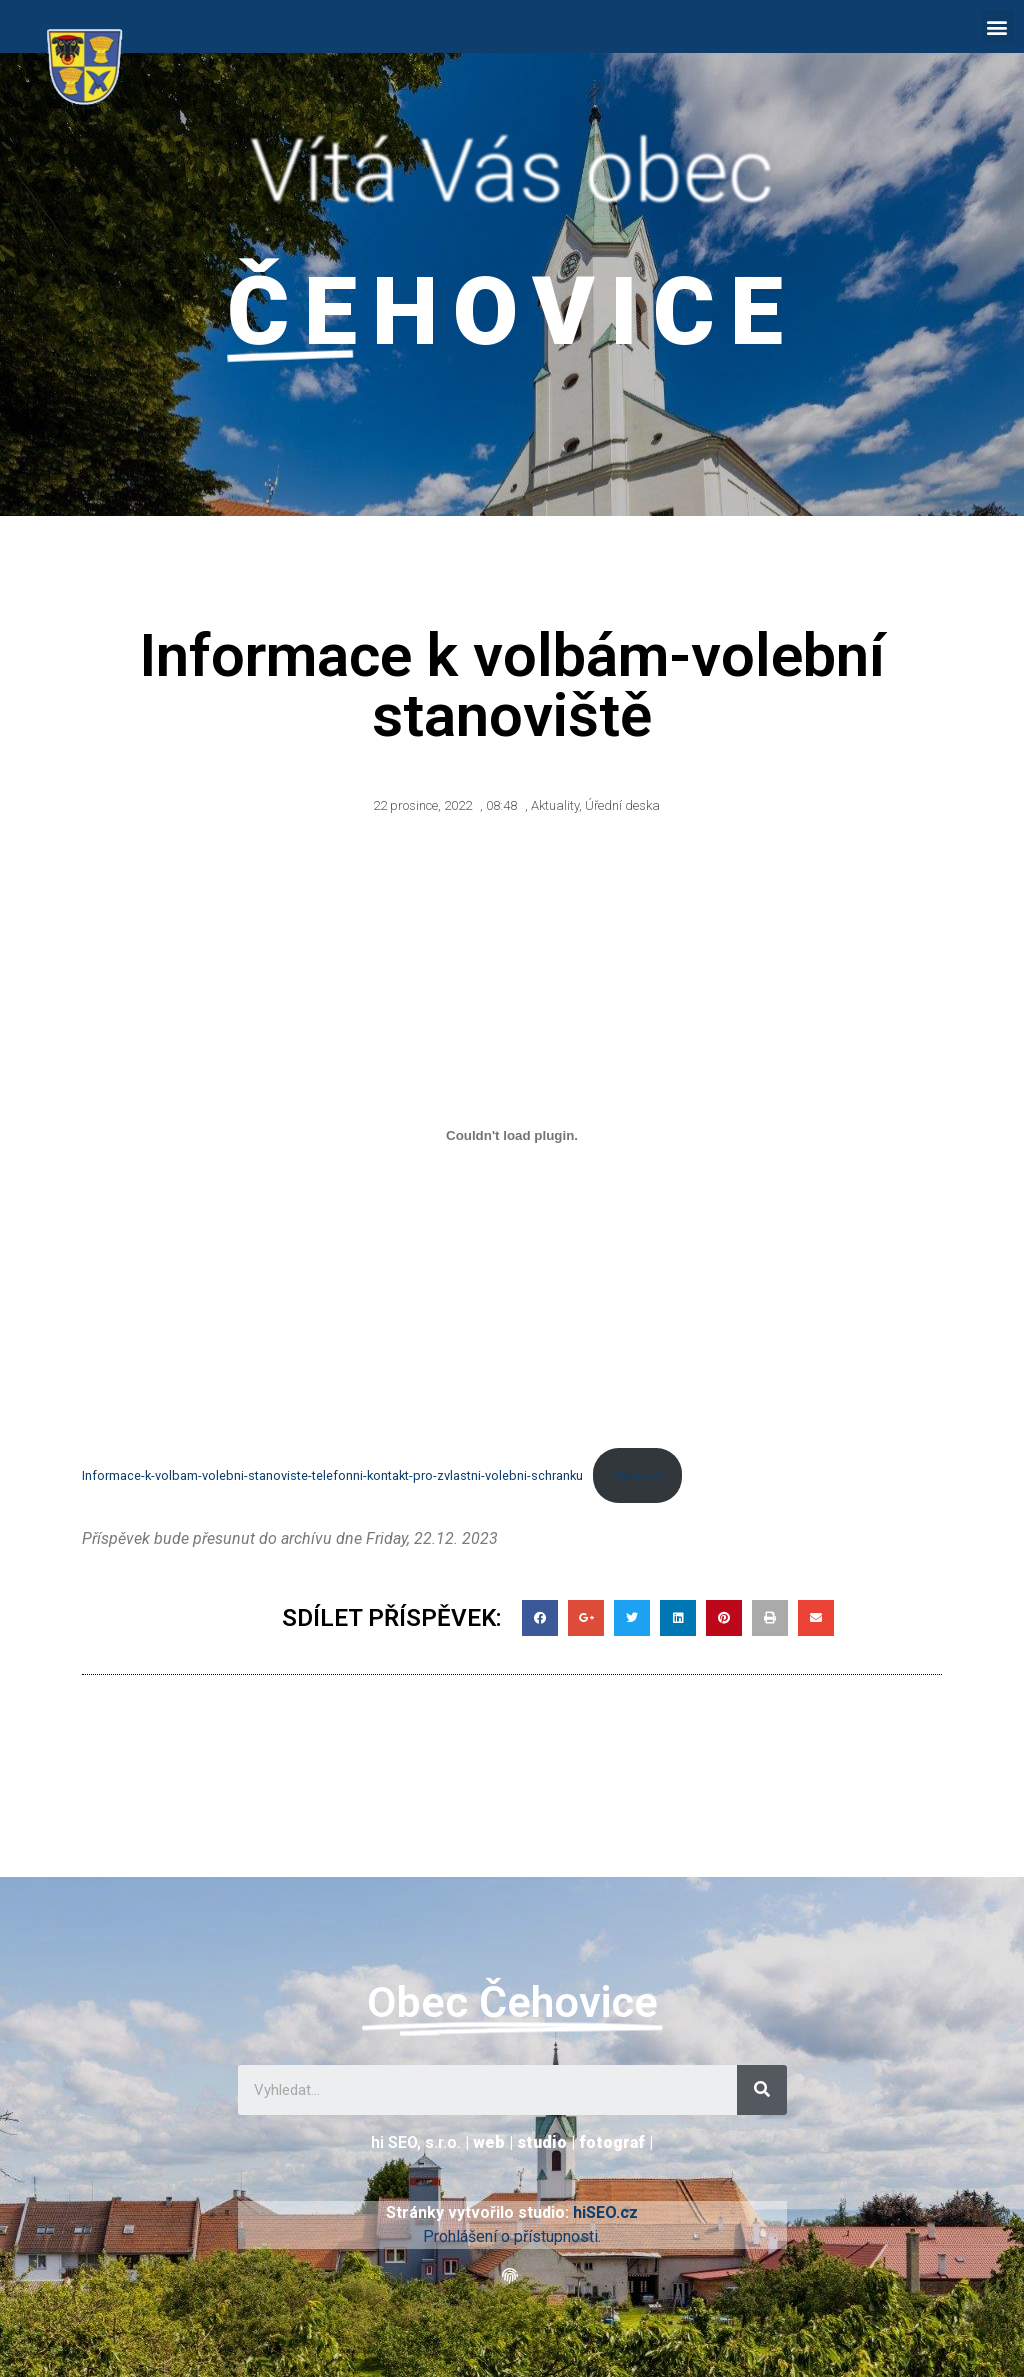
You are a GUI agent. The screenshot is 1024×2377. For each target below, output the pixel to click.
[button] (997, 26)
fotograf (612, 2142)
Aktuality (555, 805)
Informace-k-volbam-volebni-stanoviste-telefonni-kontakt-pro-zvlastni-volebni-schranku (332, 1475)
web (489, 2142)
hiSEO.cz (605, 2212)
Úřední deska (622, 805)
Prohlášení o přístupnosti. (512, 2236)
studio (542, 2142)
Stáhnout (637, 1475)
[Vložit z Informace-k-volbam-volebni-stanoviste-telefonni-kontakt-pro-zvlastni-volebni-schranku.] (512, 1136)
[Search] (762, 2090)
